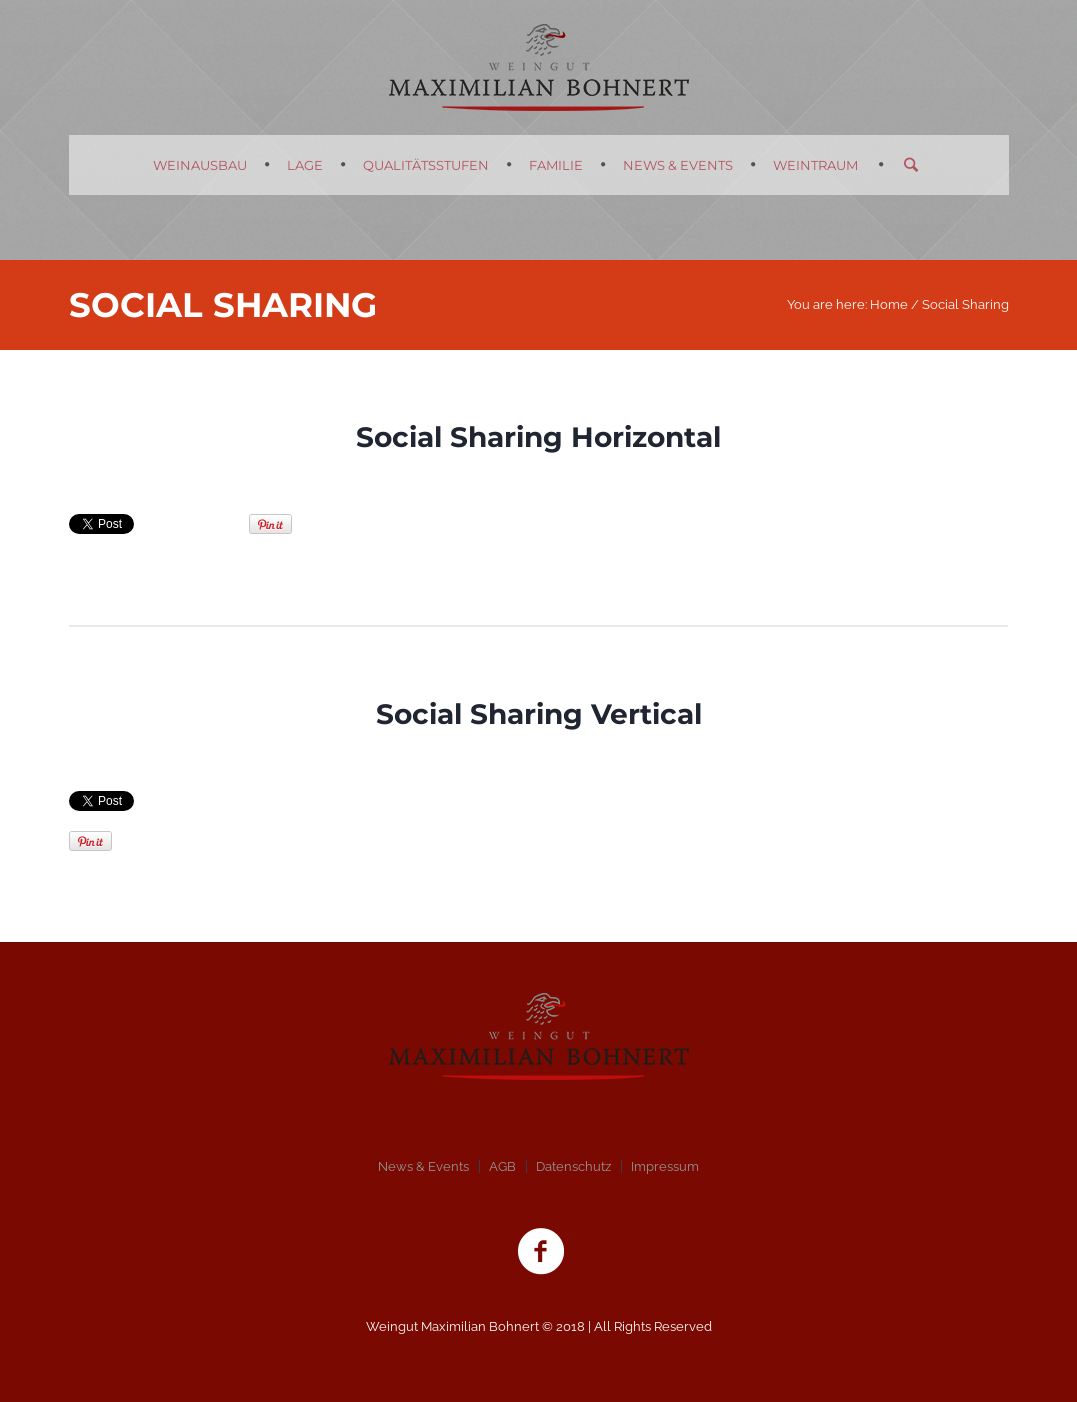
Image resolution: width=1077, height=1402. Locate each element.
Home (889, 304)
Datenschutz (573, 1166)
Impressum (665, 1166)
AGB (502, 1166)
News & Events (423, 1166)
